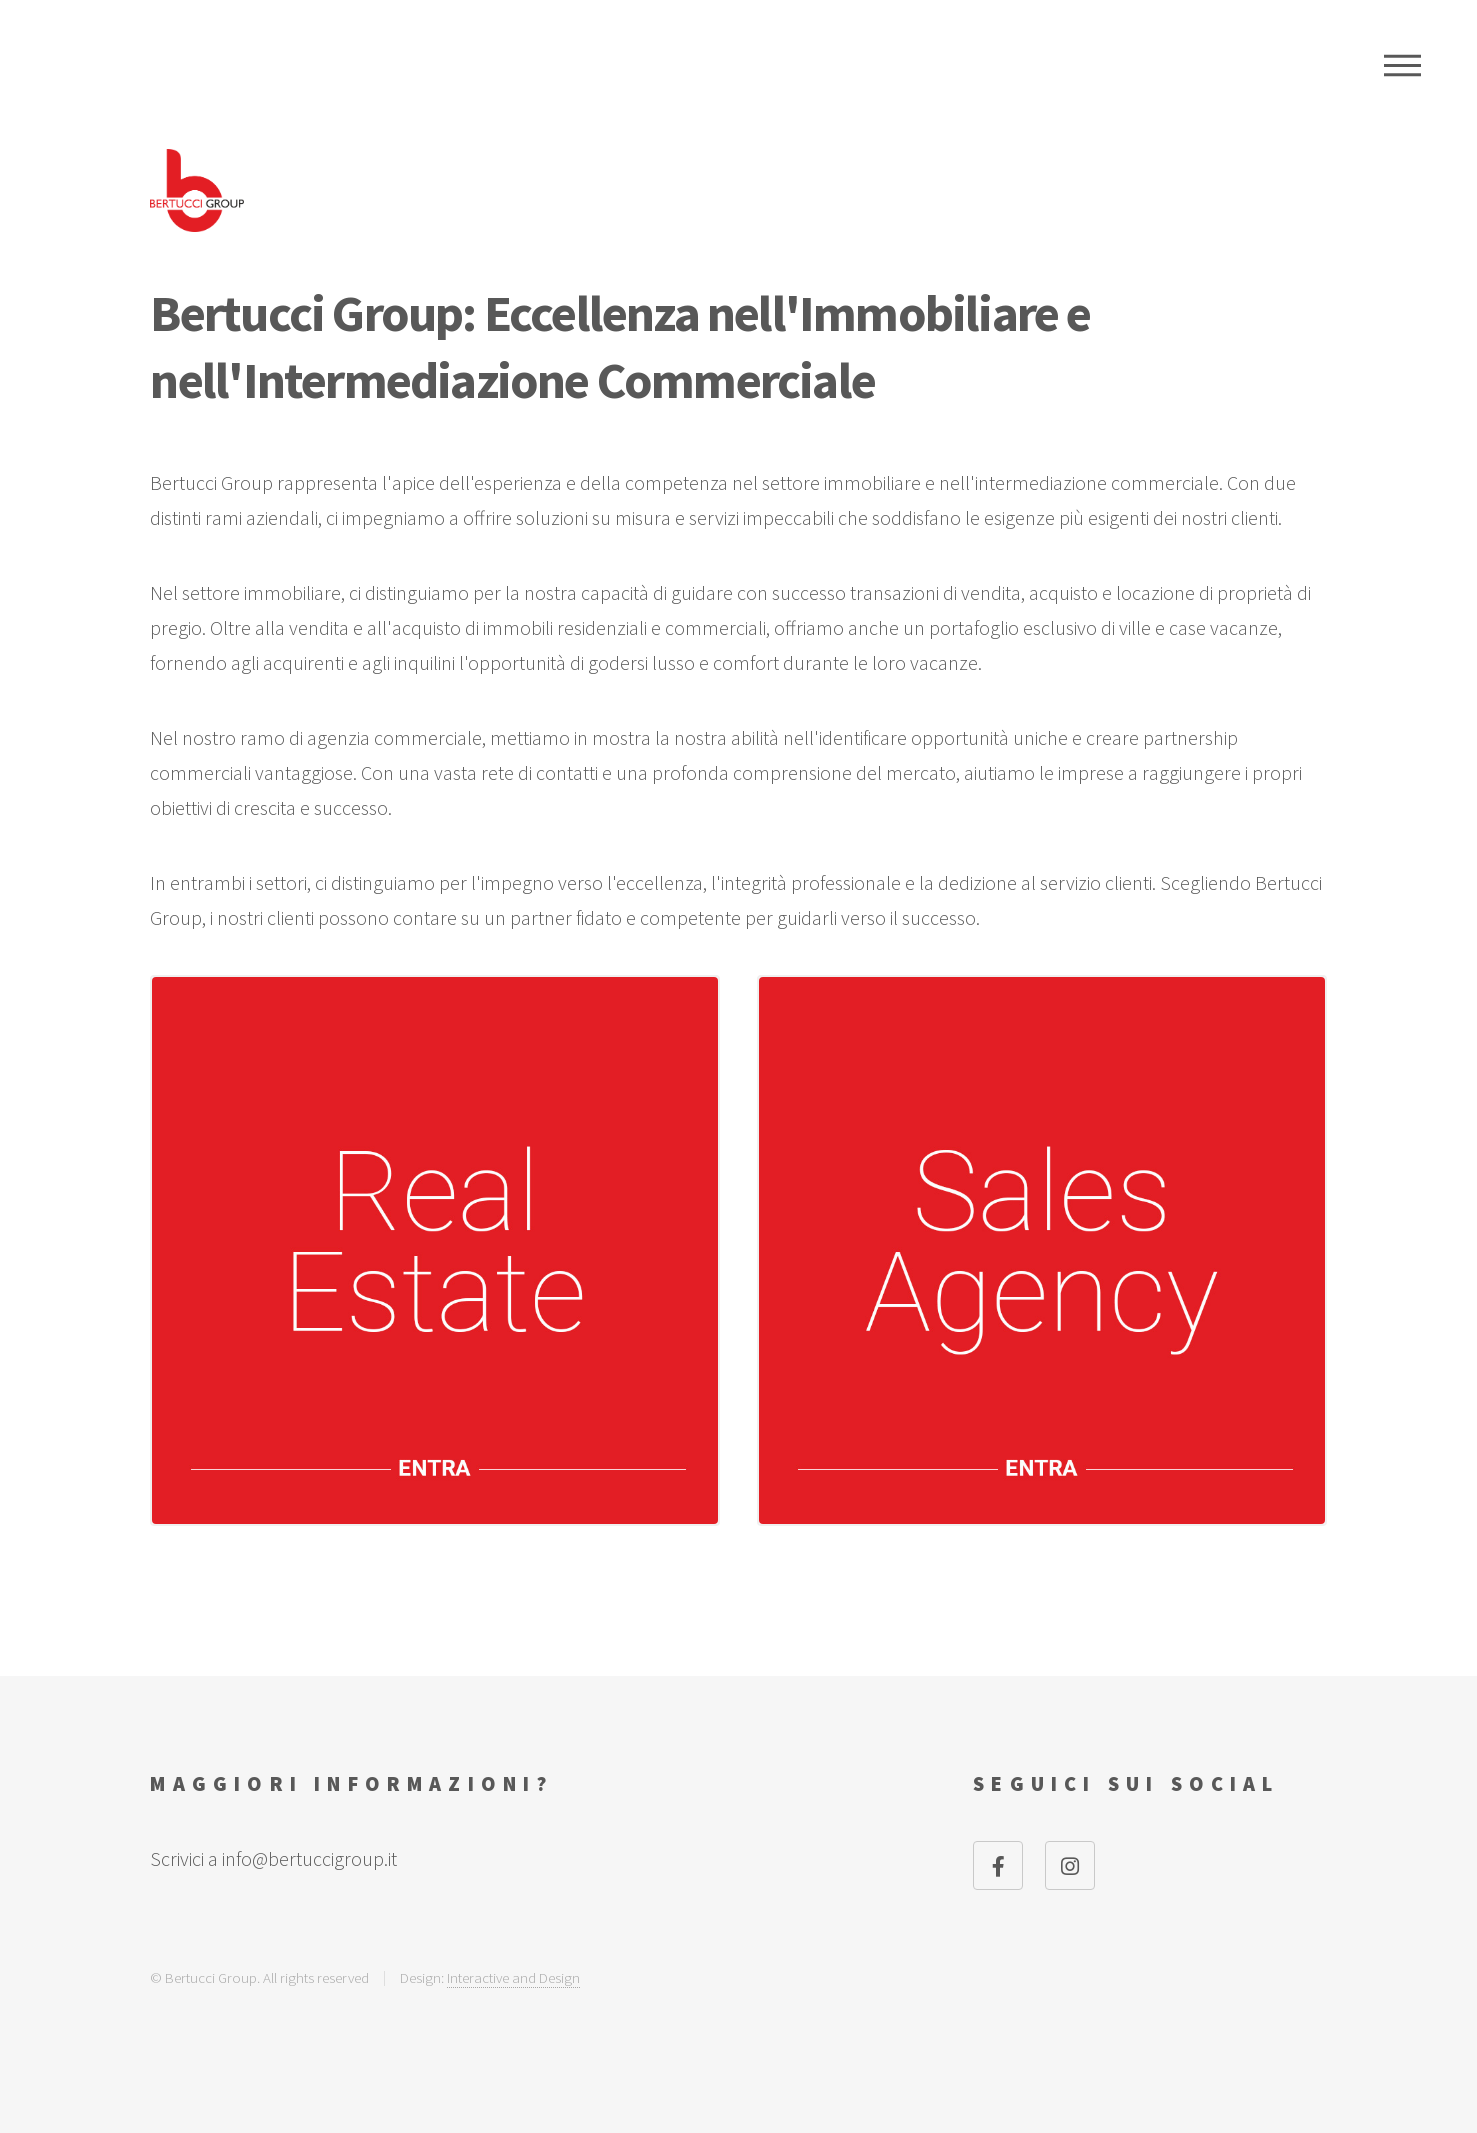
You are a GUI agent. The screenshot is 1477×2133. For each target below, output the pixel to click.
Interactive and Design (513, 1977)
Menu (1402, 65)
